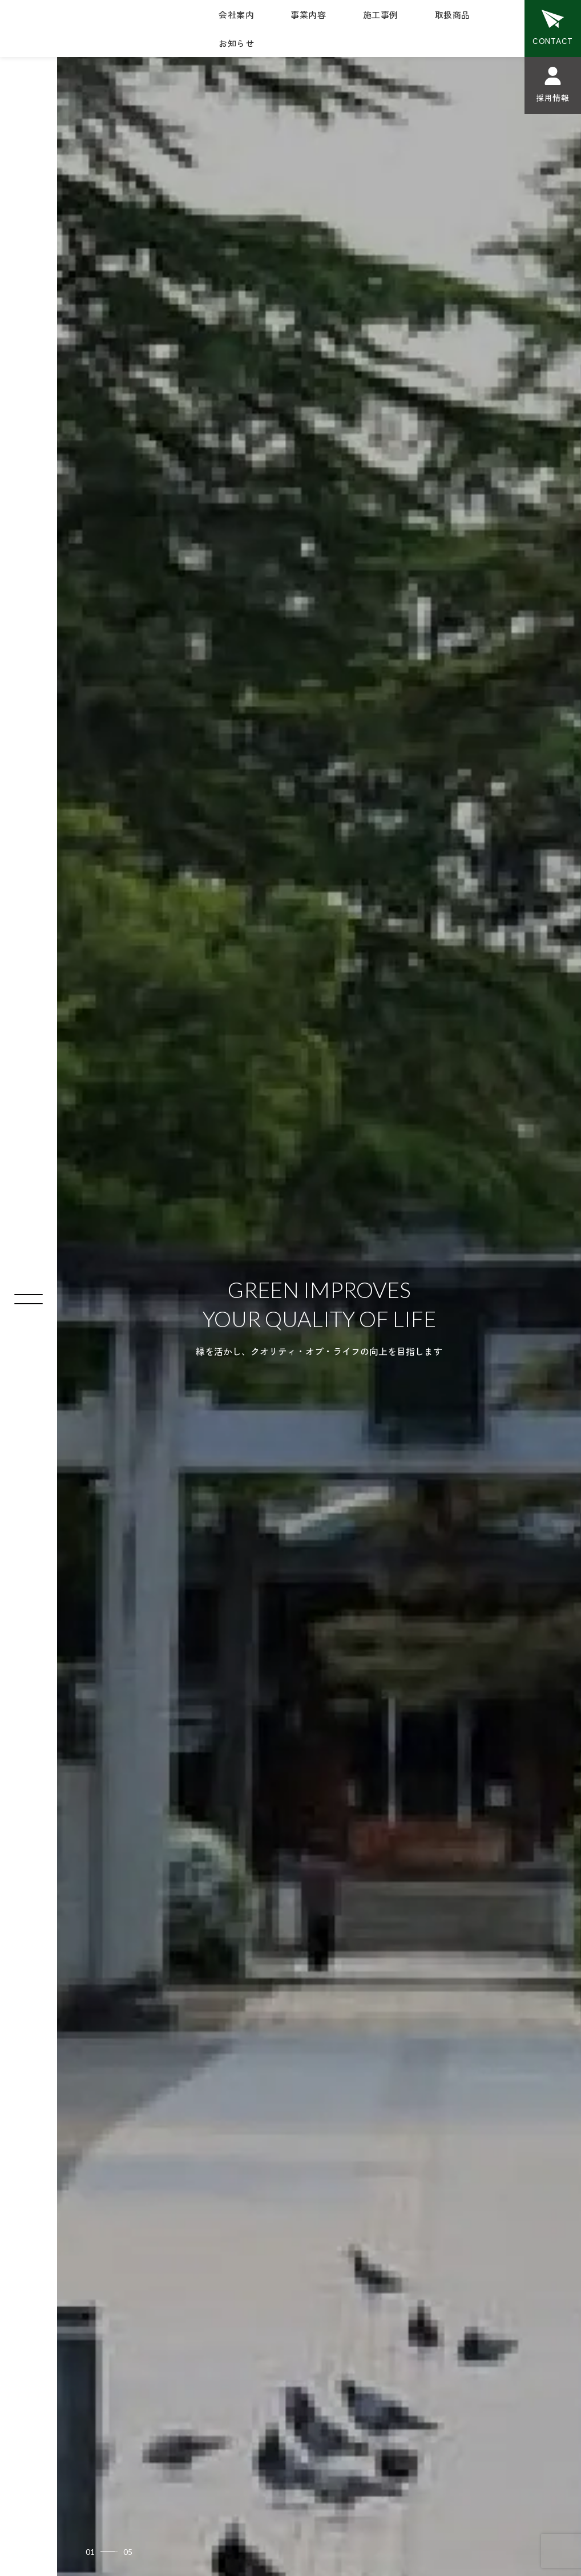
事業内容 (308, 15)
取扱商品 (452, 15)
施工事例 (380, 15)
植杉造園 (46, 25)
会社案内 (236, 15)
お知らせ (236, 43)
